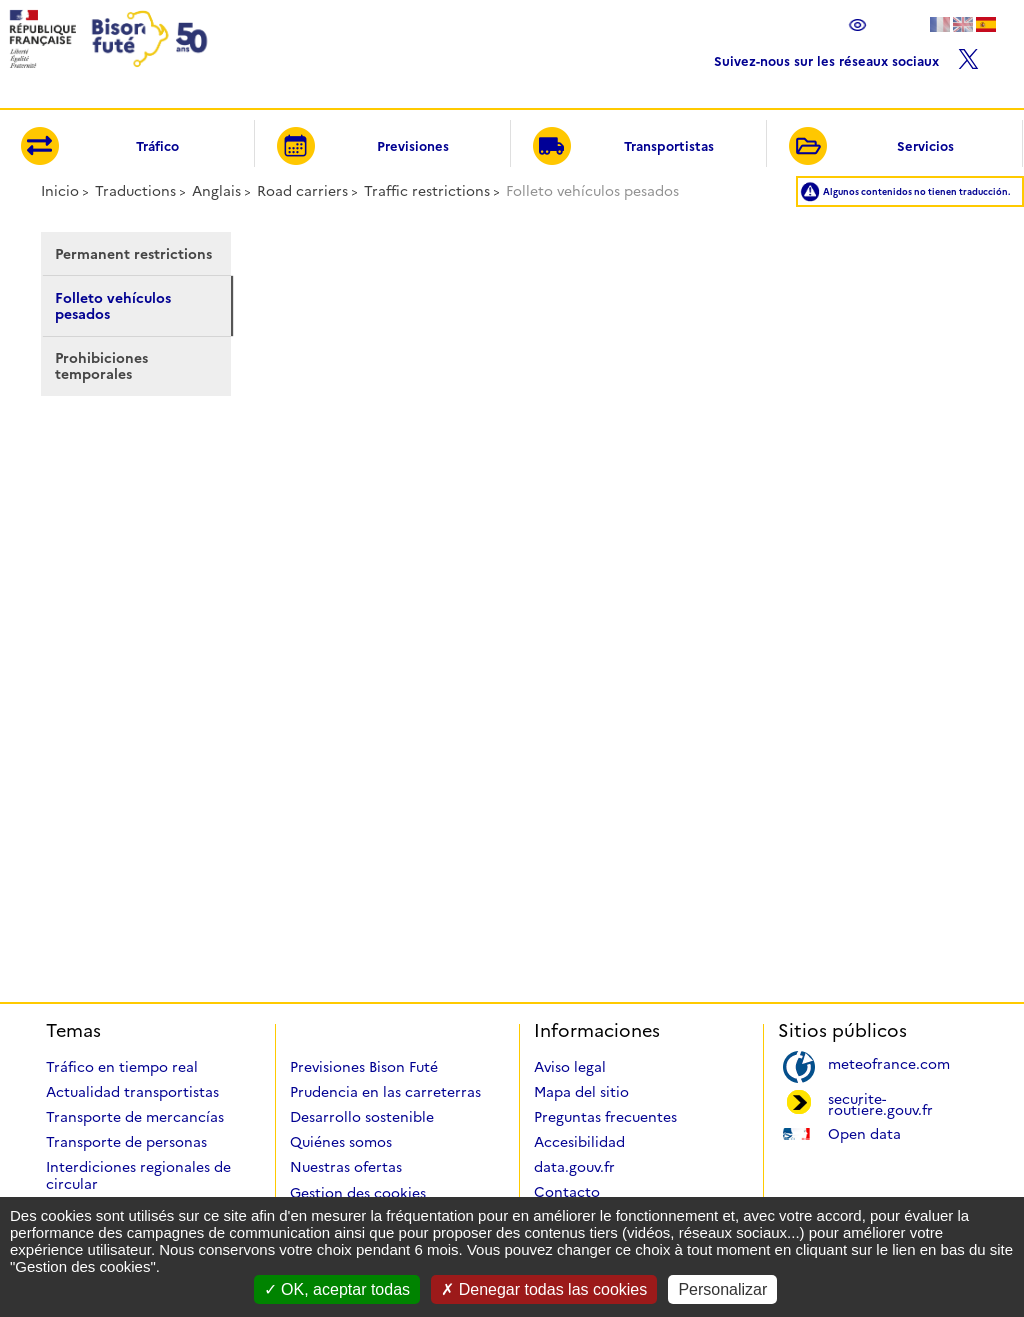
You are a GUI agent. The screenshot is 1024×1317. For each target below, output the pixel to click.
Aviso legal (570, 1067)
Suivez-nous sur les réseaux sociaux (846, 56)
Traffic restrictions (427, 191)
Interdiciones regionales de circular (138, 1175)
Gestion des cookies (358, 1193)
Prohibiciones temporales (101, 366)
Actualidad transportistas (132, 1092)
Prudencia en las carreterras (385, 1092)
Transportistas (623, 147)
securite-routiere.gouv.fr (880, 1103)
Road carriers (302, 191)
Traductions (135, 191)
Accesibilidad (579, 1142)
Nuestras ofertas (346, 1167)
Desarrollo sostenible (362, 1117)
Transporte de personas (126, 1142)
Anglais (216, 191)
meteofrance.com (889, 1062)
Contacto (567, 1192)
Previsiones (363, 147)
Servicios (871, 147)
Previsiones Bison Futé (364, 1067)
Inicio (60, 191)
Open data (864, 1132)
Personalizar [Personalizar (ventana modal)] (722, 1289)
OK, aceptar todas (337, 1289)
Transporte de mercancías (135, 1117)
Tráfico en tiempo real (122, 1067)
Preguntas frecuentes (605, 1117)
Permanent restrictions (133, 254)
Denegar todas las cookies (544, 1289)
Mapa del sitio (581, 1092)
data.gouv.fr (574, 1167)
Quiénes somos (341, 1142)
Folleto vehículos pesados (113, 306)
